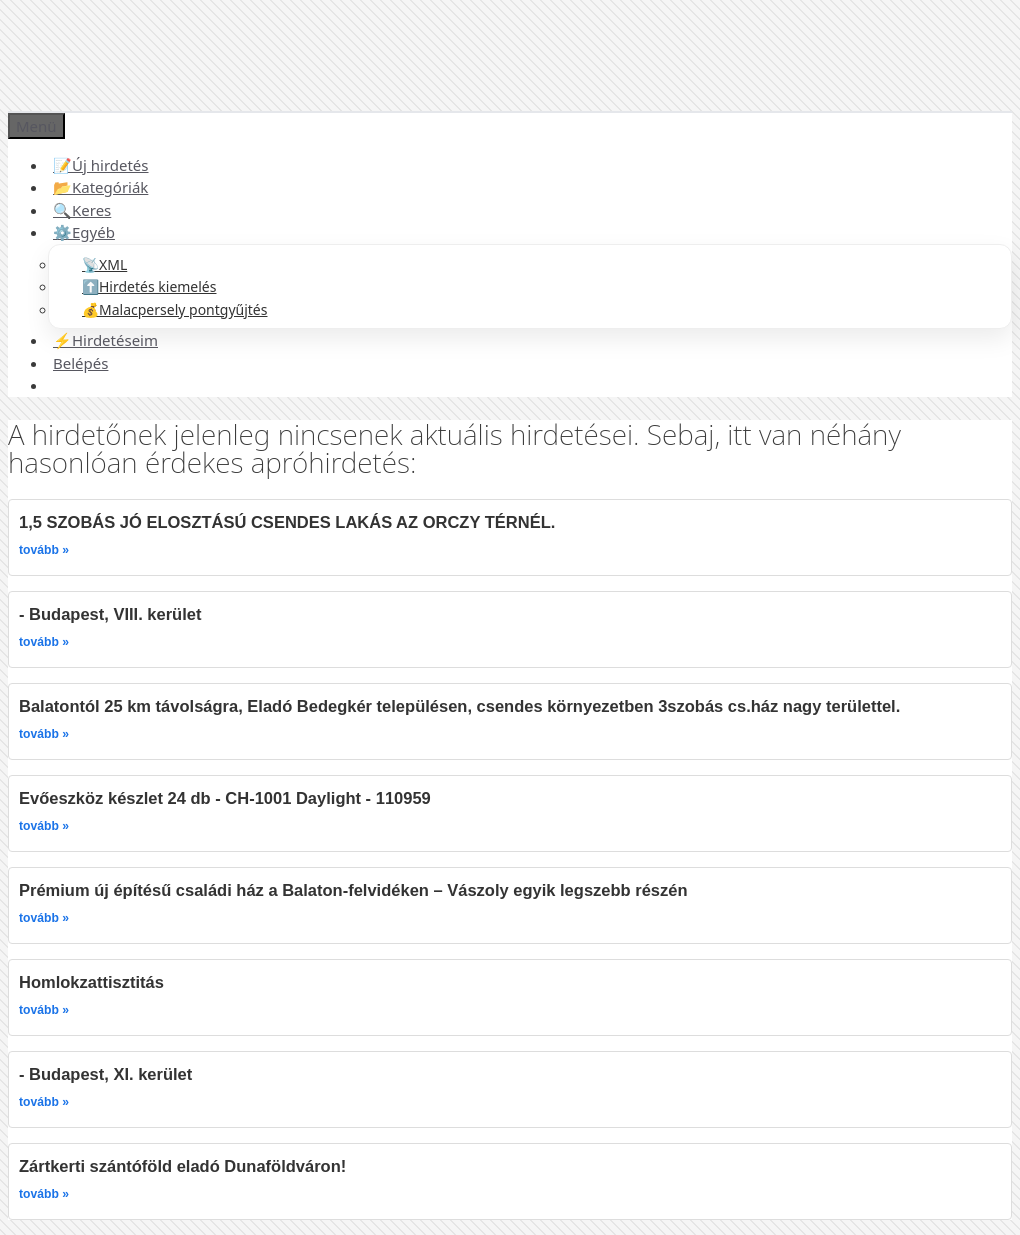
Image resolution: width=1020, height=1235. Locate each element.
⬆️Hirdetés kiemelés (149, 286)
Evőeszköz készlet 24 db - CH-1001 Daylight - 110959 (225, 798)
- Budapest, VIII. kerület (110, 614)
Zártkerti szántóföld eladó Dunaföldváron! (182, 1166)
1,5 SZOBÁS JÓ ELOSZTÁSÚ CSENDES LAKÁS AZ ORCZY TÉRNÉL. (287, 522)
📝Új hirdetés (101, 165)
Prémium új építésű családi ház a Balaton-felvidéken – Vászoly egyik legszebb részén (353, 890)
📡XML (104, 264)
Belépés (80, 363)
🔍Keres (82, 210)
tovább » (44, 550)
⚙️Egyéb (84, 232)
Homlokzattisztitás (91, 982)
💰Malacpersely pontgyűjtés (174, 309)
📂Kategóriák (100, 187)
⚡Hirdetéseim (105, 340)
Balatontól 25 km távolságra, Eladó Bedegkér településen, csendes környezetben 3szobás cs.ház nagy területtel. (459, 706)
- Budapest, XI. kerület (105, 1074)
